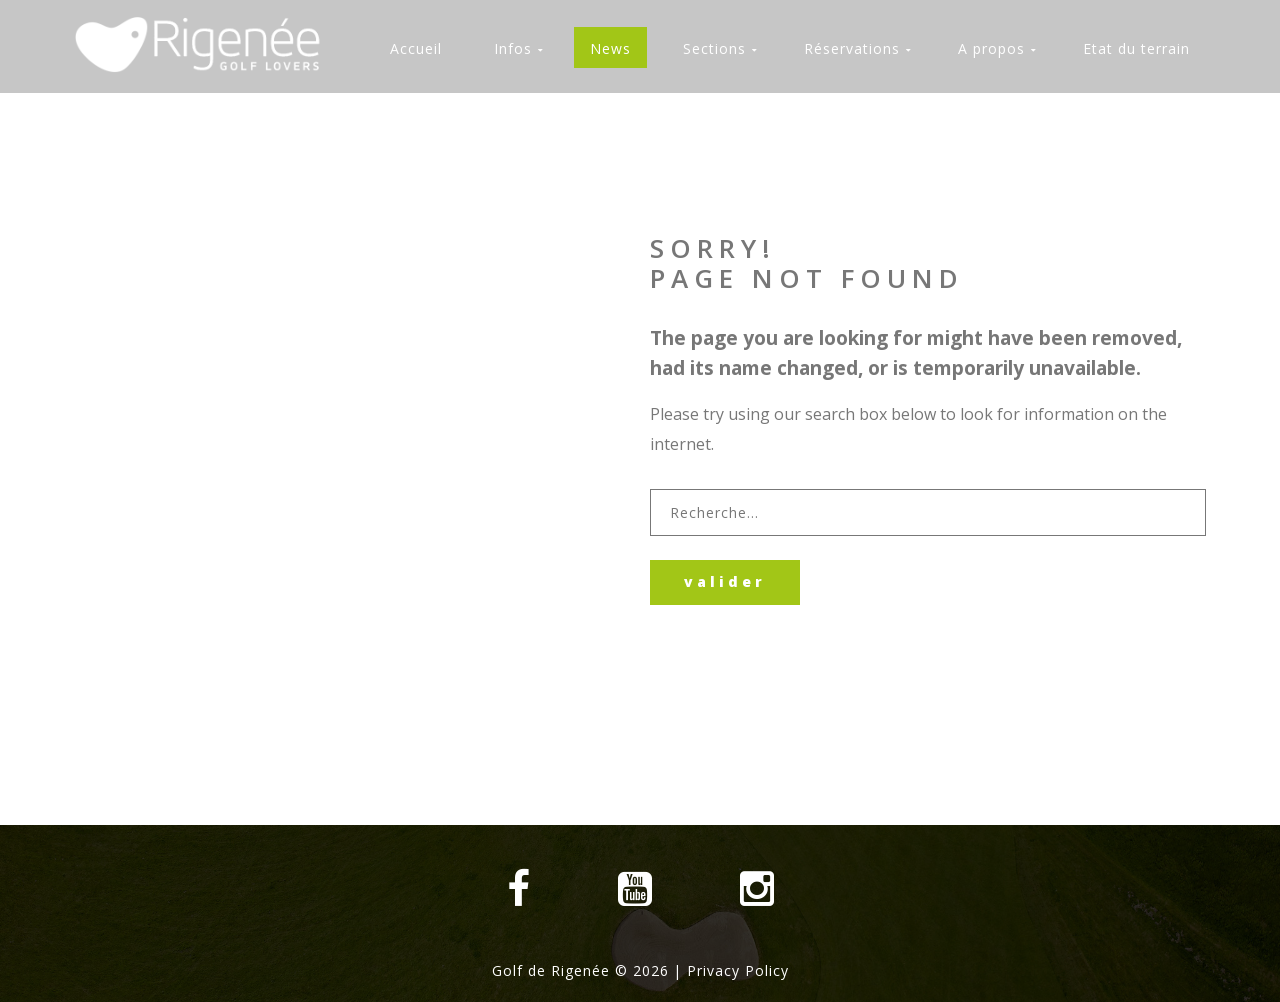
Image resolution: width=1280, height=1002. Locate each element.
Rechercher (650, 489)
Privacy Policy (738, 970)
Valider (725, 581)
